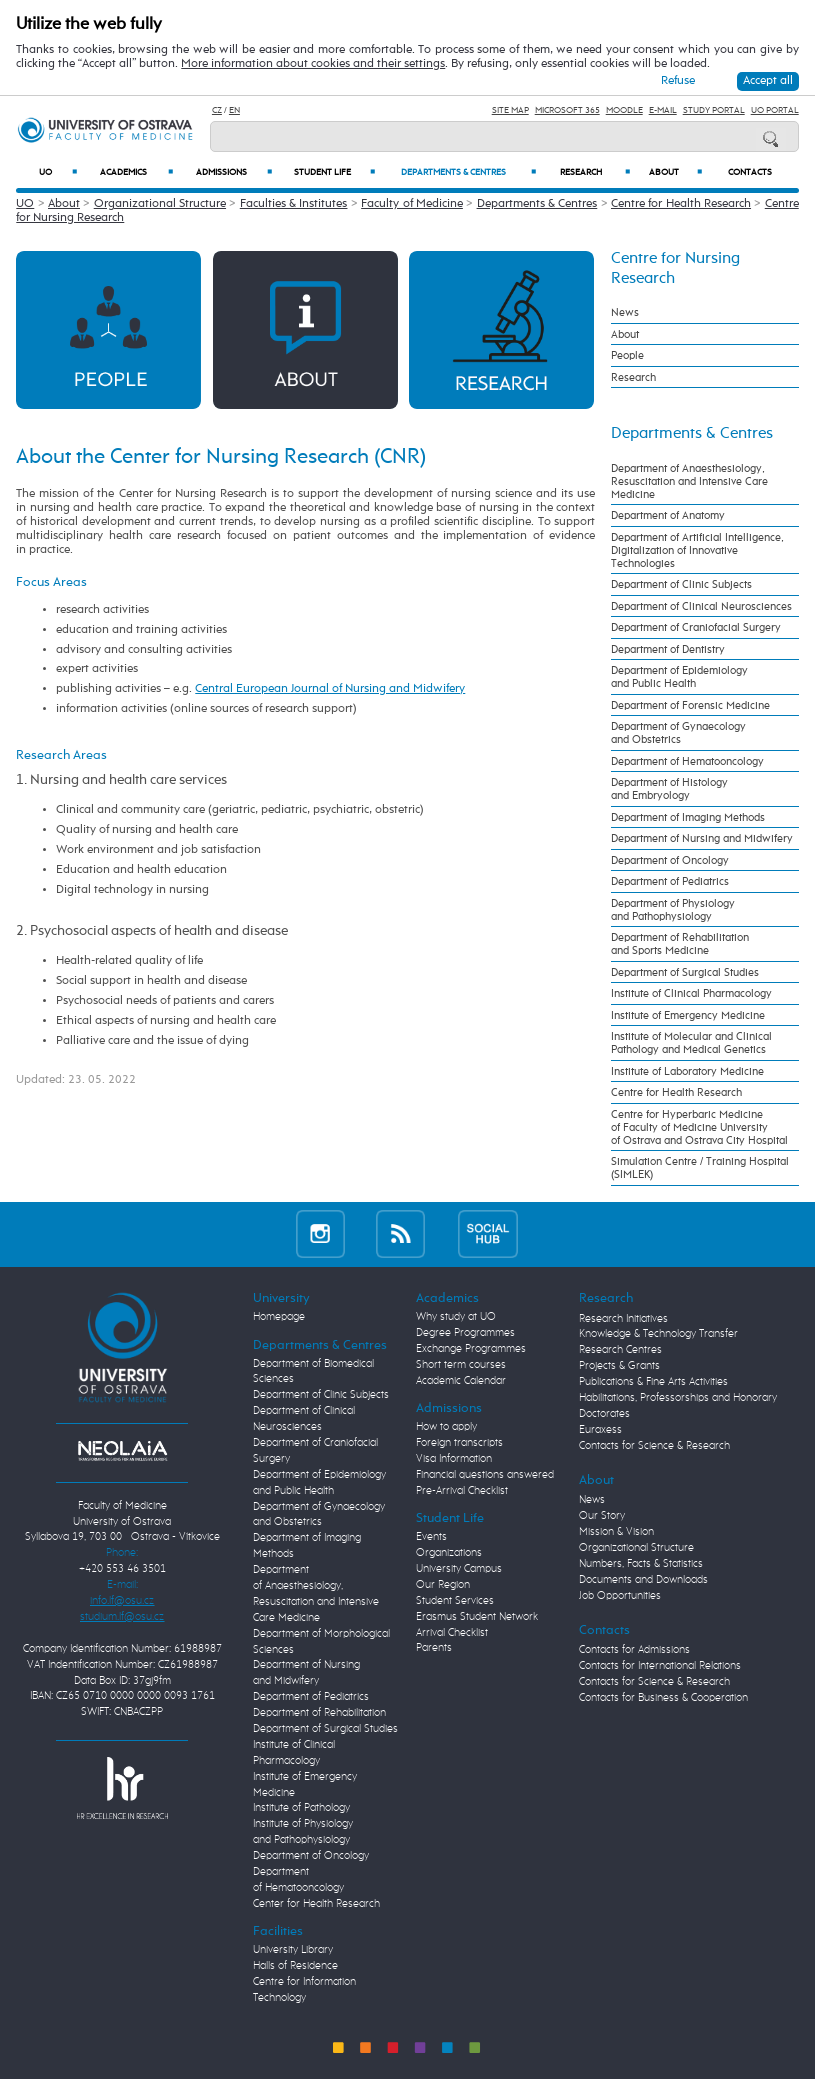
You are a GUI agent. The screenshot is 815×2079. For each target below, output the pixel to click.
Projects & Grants (619, 1366)
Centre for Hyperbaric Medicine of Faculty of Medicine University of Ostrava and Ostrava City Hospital (699, 1127)
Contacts (750, 172)
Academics (136, 172)
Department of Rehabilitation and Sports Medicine (680, 944)
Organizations (449, 1553)
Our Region (443, 1585)
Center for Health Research (316, 1904)
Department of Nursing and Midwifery (702, 838)
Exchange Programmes (471, 1349)
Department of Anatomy (668, 515)
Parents (434, 1648)
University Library (293, 1950)
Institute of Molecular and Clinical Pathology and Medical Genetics (691, 1043)
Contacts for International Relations (660, 1666)
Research (595, 172)
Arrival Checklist (452, 1633)
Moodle (624, 110)
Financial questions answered (485, 1475)
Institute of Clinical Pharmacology (691, 993)
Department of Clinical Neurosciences (701, 606)
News (625, 312)
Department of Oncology (670, 860)
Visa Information (454, 1459)
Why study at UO (456, 1317)
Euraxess (600, 1430)
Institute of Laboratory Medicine (687, 1071)
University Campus (459, 1569)
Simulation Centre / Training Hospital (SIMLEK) (700, 1168)
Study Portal (714, 110)
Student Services (455, 1601)
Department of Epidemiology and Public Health (679, 677)
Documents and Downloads (643, 1580)
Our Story (602, 1516)
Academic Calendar (461, 1381)
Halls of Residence (295, 1966)
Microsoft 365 (567, 110)
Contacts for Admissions (634, 1650)
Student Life (334, 172)
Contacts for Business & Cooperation (663, 1698)
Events (431, 1537)
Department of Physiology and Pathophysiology (673, 910)
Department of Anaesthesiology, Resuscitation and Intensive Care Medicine (689, 481)
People (627, 355)
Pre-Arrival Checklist (462, 1491)
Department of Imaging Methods (688, 817)
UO (58, 172)
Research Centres (620, 1350)
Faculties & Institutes (294, 204)
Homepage (279, 1317)
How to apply (446, 1427)
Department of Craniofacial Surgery (696, 627)
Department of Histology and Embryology (669, 789)
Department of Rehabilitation (319, 1713)
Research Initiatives (623, 1319)
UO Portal (775, 110)
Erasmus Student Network (477, 1617)
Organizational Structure (160, 204)
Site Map (510, 110)
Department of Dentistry (668, 649)
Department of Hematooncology (687, 761)
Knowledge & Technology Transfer (658, 1334)
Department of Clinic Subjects (681, 584)
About (675, 172)
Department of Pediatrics (670, 881)
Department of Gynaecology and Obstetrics (678, 733)
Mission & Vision (616, 1532)
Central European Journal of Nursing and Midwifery (330, 689)
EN (234, 110)
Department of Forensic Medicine (690, 705)
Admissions (234, 172)
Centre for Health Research (681, 204)
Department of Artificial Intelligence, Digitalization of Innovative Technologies (697, 550)
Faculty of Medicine (412, 204)
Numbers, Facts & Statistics (641, 1564)
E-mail (663, 110)
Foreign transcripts (459, 1443)
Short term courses (461, 1365)
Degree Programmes (465, 1333)
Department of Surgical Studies (685, 972)
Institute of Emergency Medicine (688, 1015)
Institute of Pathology (301, 1808)
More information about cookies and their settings (313, 64)
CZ (217, 110)
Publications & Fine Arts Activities (653, 1382)
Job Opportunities (620, 1596)
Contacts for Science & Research (654, 1446)
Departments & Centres (468, 172)
